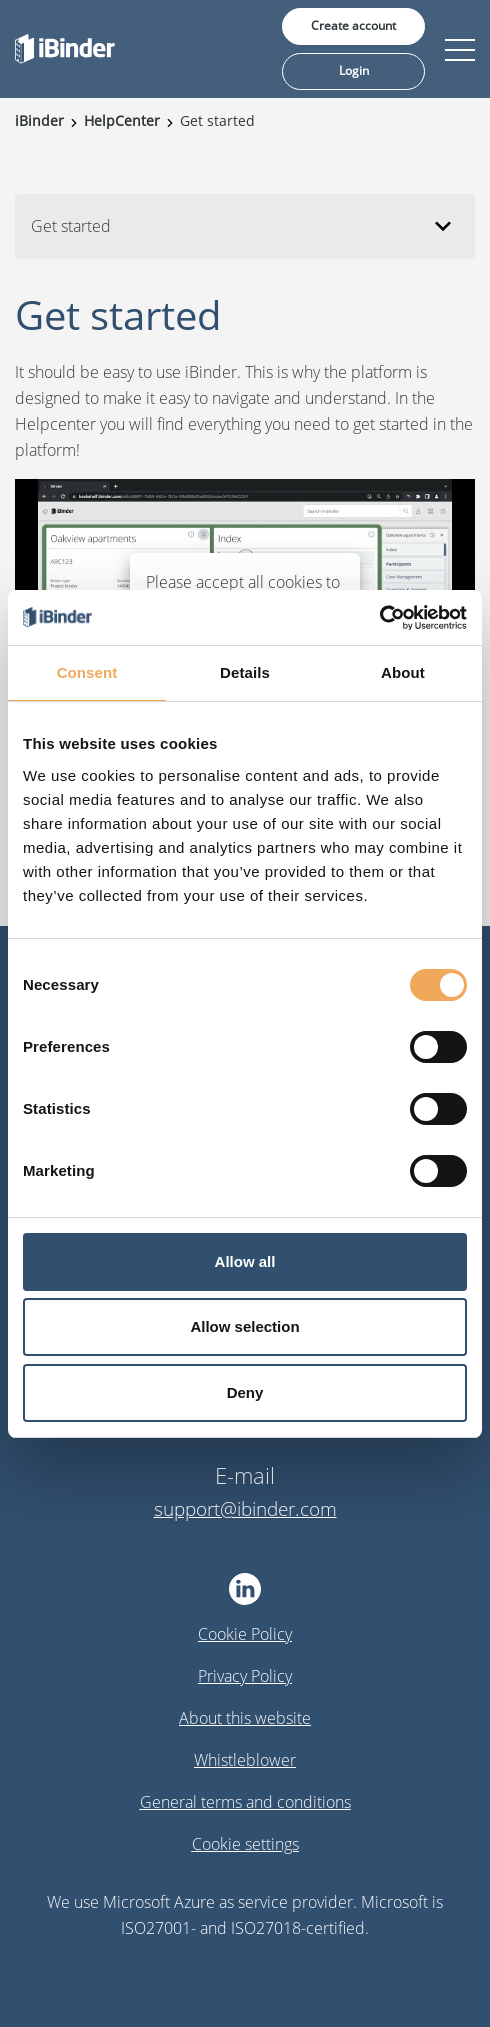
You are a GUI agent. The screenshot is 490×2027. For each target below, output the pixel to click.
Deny (245, 1392)
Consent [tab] (87, 672)
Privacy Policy (245, 1676)
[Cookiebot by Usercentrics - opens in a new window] (379, 618)
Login (354, 70)
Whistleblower (245, 1760)
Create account (353, 25)
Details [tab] (245, 672)
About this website (245, 1718)
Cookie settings (245, 1844)
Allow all (245, 1261)
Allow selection (244, 1326)
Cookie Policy (245, 1634)
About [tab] (403, 672)
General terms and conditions (245, 1802)
